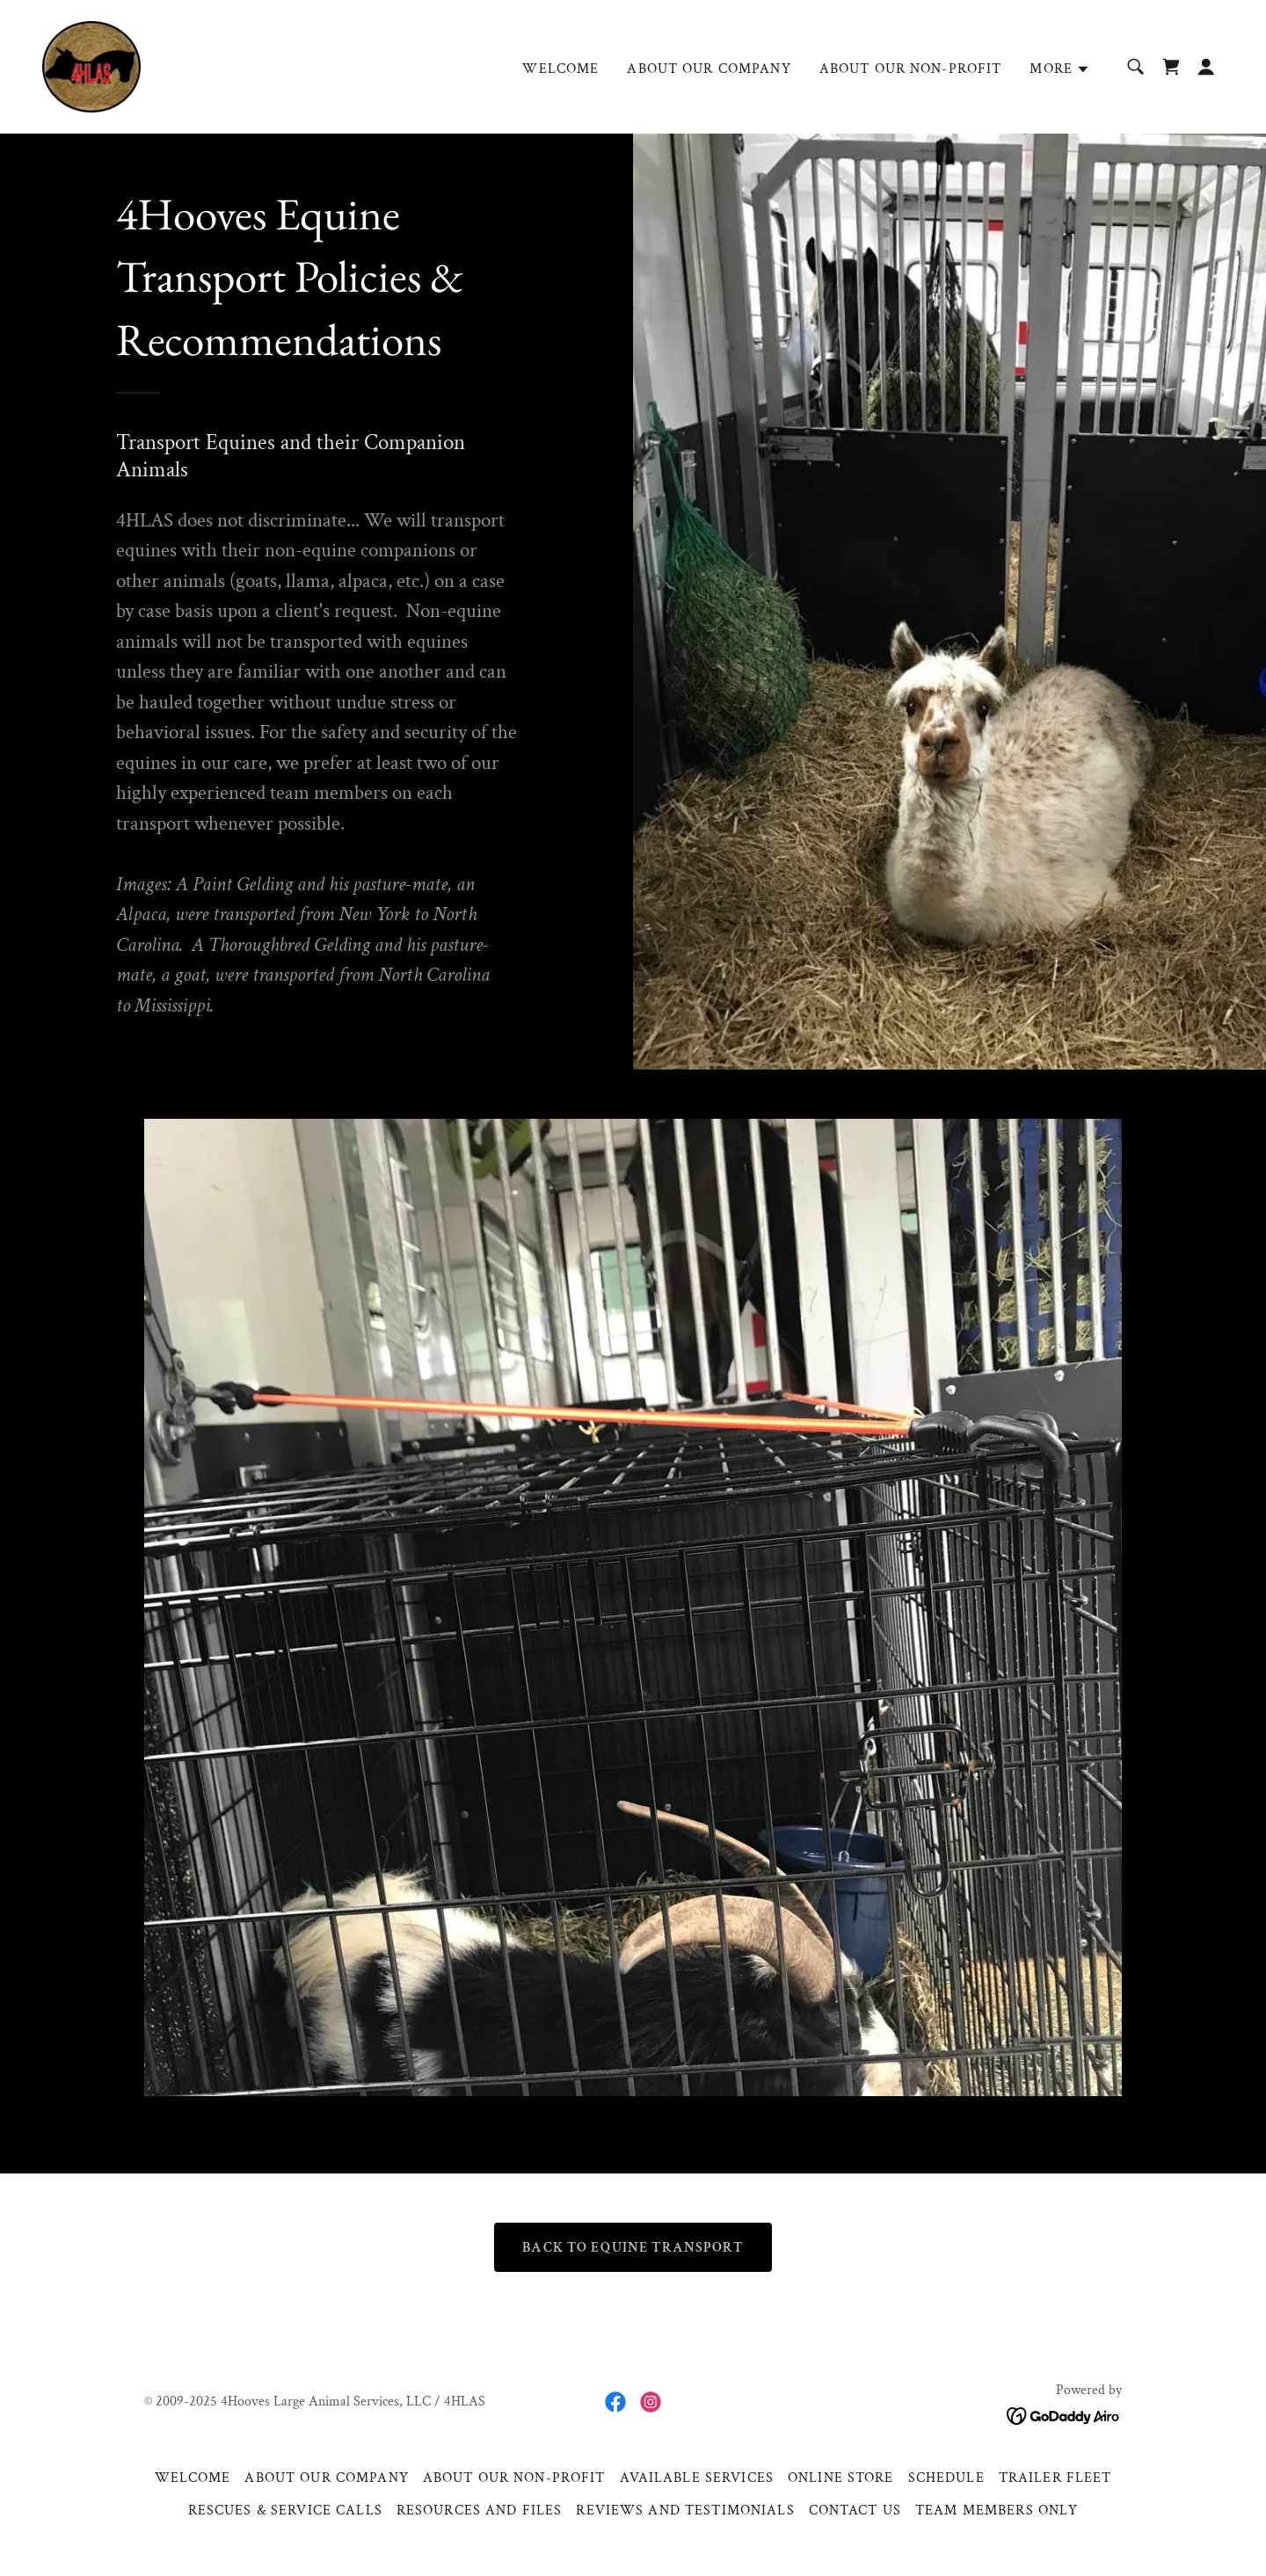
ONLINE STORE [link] (841, 2478)
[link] (91, 65)
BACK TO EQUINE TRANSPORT (632, 2248)
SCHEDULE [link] (946, 2478)
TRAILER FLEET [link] (1055, 2478)
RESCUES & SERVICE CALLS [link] (285, 2510)
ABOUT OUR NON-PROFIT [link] (910, 69)
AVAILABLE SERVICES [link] (697, 2478)
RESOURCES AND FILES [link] (480, 2510)
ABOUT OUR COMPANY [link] (708, 69)
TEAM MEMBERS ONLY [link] (996, 2510)
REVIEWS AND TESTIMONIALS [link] (685, 2510)
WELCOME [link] (560, 69)
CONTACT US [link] (855, 2510)
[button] (1060, 69)
